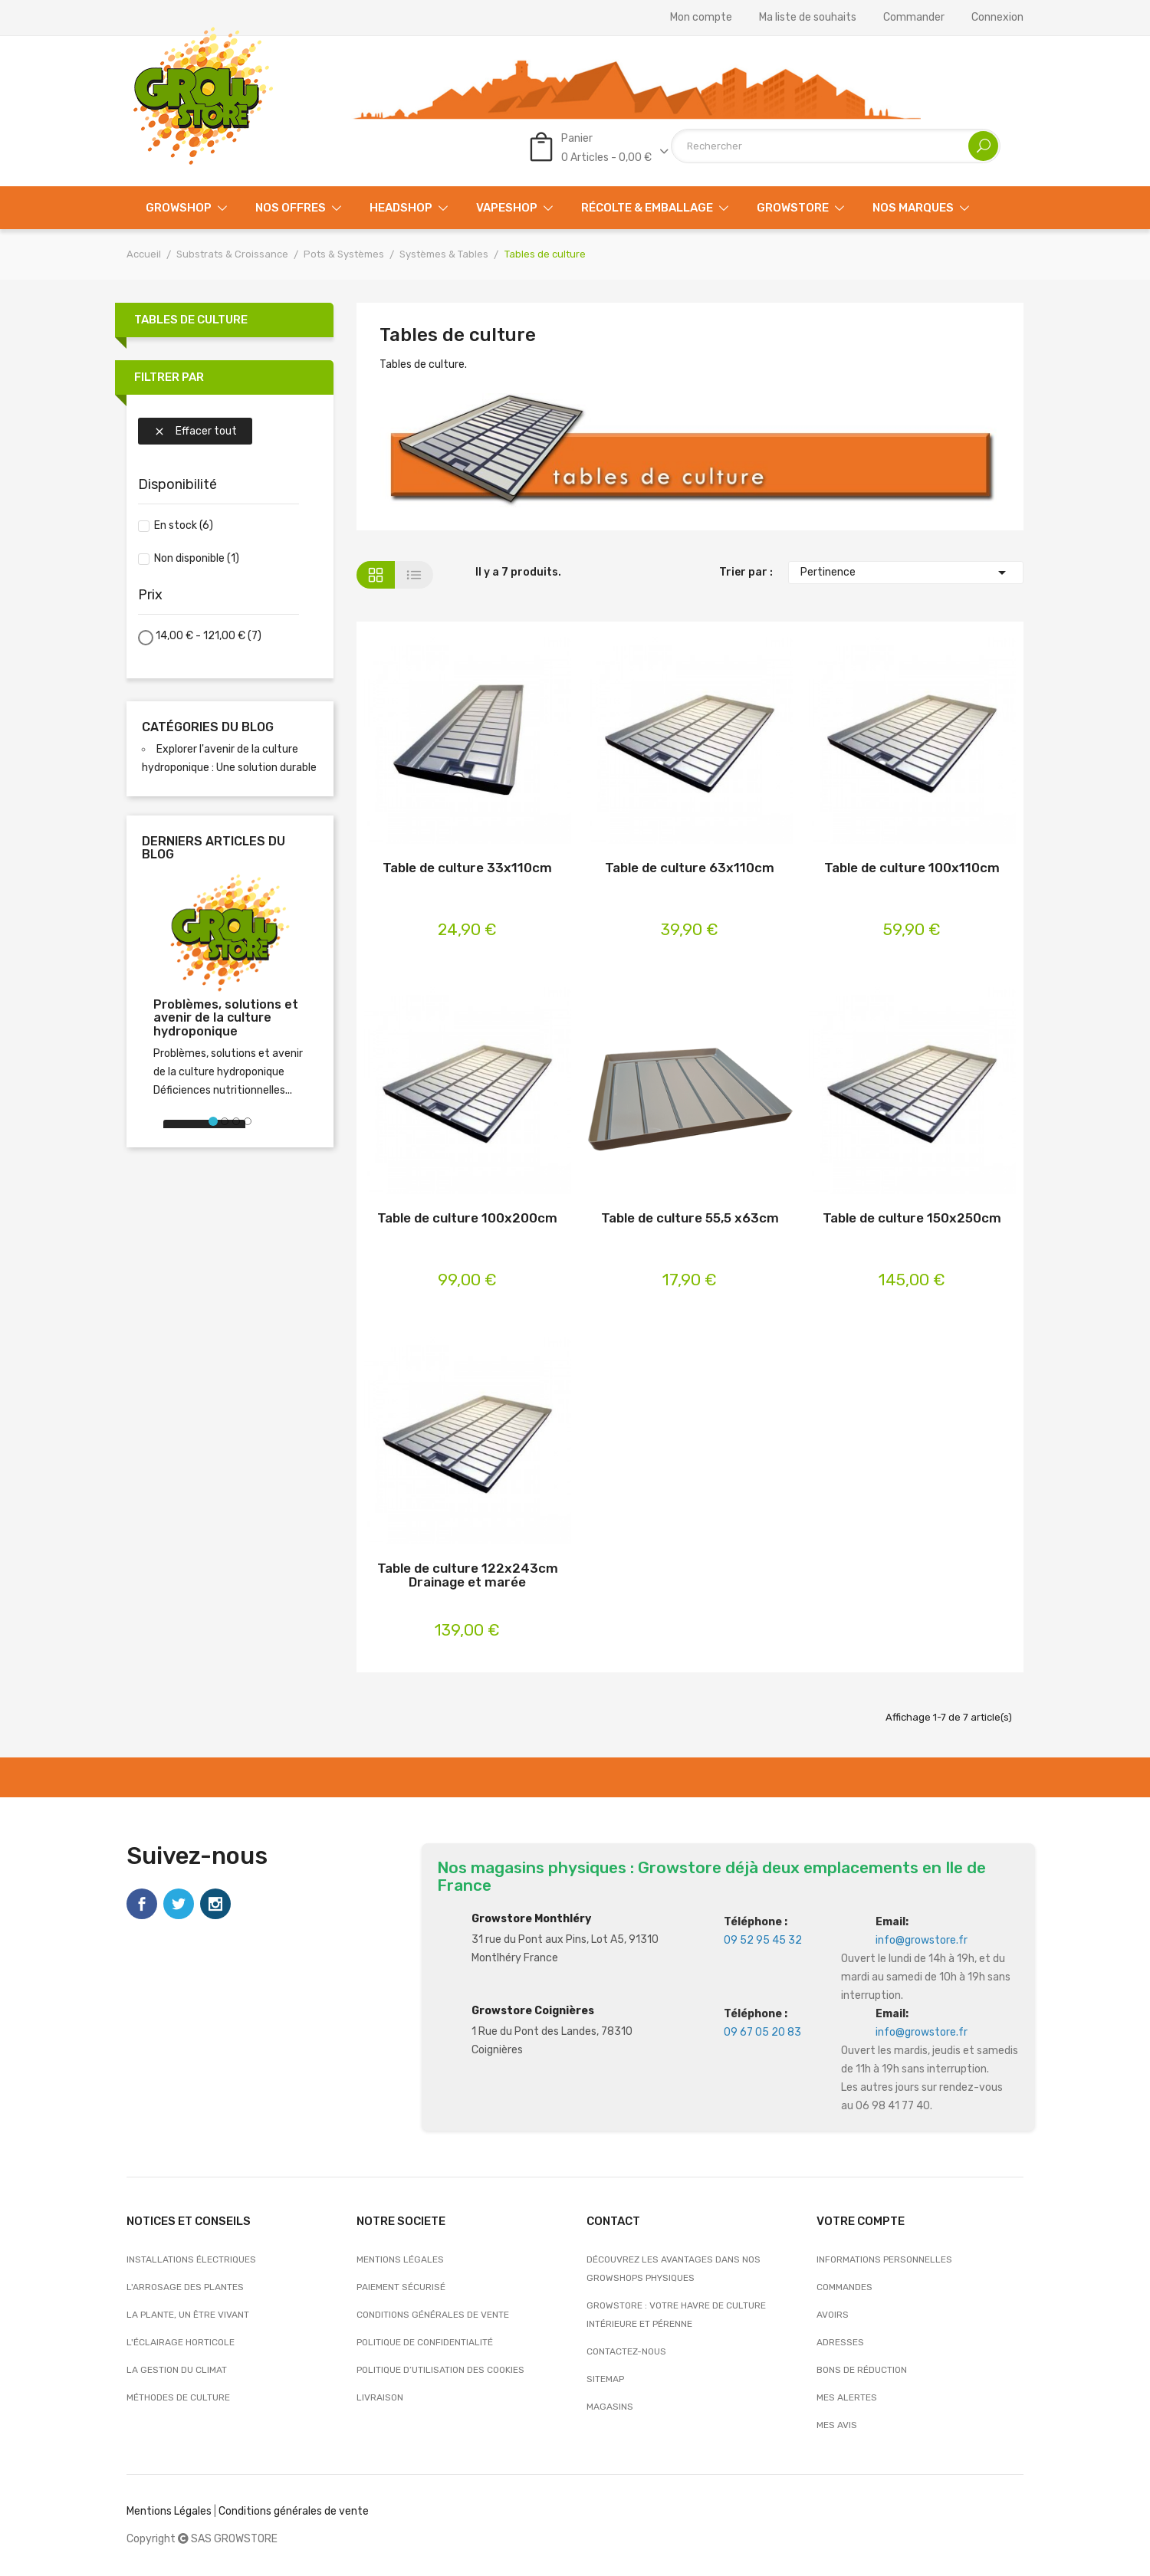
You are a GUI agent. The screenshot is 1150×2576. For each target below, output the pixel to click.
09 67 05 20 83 (762, 2032)
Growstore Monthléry (531, 1918)
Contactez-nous (626, 2351)
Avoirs (832, 2314)
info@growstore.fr (922, 1940)
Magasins (609, 2406)
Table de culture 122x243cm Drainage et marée (467, 1575)
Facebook (142, 1904)
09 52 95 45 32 (763, 1940)
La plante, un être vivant (188, 2314)
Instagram (215, 1904)
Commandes (844, 2287)
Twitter (178, 1904)
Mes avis (836, 2425)
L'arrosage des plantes (185, 2287)
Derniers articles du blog (213, 848)
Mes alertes (846, 2397)
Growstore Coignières (533, 2010)
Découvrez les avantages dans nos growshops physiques (673, 2268)
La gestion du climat (177, 2369)
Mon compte (701, 17)
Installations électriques (191, 2259)
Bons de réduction (861, 2369)
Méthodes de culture (178, 2397)
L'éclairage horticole (181, 2342)
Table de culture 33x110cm (467, 868)
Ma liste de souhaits (807, 17)
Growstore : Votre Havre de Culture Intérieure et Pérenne (676, 2314)
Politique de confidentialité (424, 2342)
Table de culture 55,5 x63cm (690, 1218)
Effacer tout (195, 431)
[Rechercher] (836, 146)
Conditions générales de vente (432, 2314)
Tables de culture (191, 320)
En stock (183, 525)
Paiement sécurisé (400, 2287)
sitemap (605, 2379)
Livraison (379, 2397)
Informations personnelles (884, 2259)
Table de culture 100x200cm (467, 1218)
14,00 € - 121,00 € (208, 635)
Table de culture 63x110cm (689, 868)
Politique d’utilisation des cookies (440, 2369)
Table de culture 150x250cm (912, 1218)
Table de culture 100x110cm (912, 868)
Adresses (840, 2342)
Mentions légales (400, 2259)
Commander (914, 17)
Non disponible (196, 558)
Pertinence (906, 572)
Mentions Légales (169, 2511)
